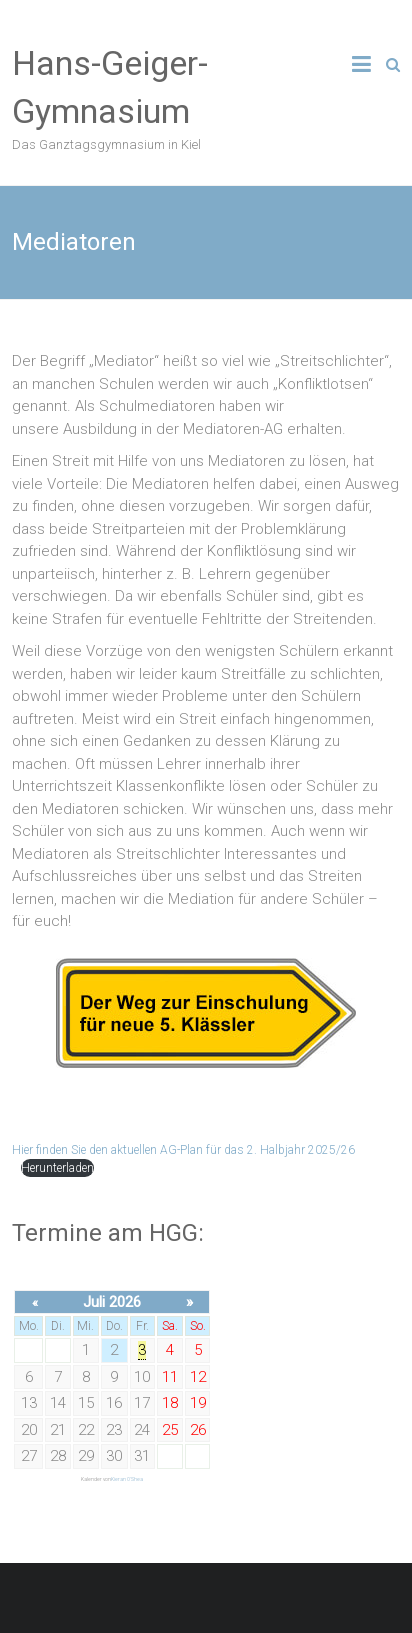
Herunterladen (57, 1168)
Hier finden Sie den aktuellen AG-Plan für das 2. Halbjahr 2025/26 (183, 1150)
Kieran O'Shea (127, 1479)
